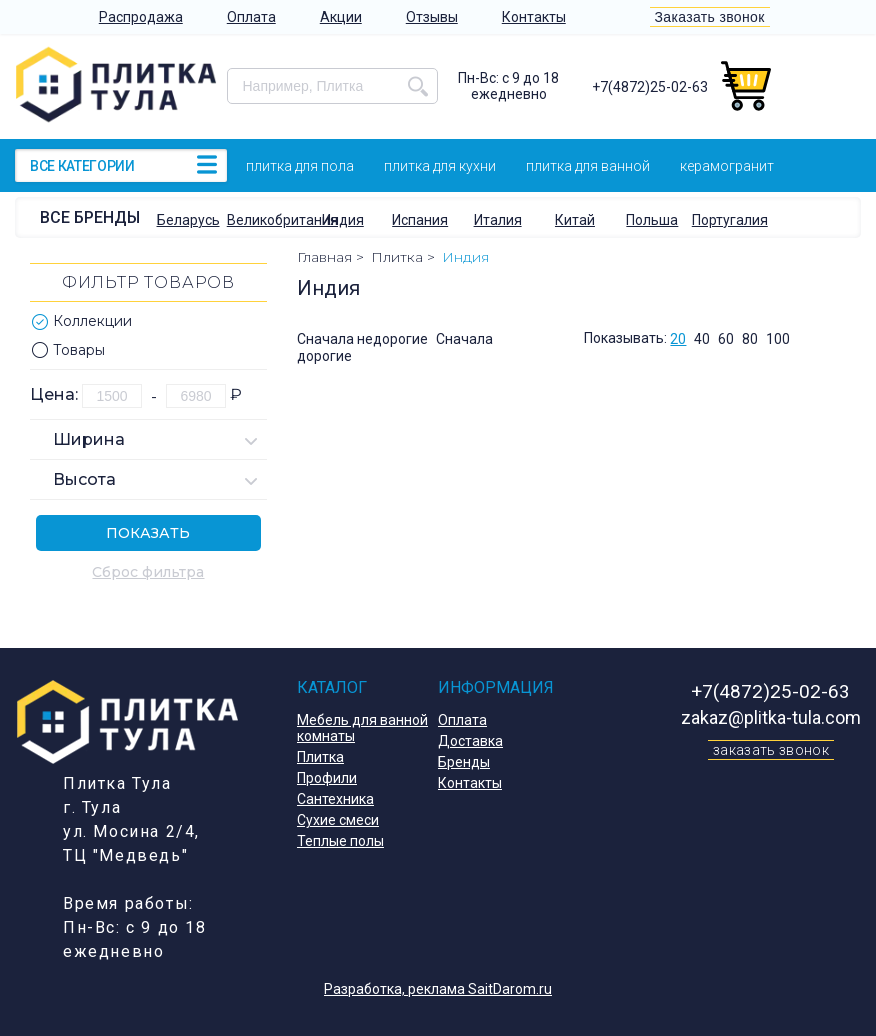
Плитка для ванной (588, 166)
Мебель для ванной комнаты (362, 728)
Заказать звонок (710, 17)
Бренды (464, 762)
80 (750, 339)
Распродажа (141, 17)
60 (726, 339)
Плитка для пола (300, 166)
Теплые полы (340, 841)
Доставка (470, 741)
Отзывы (432, 17)
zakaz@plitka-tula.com (771, 717)
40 (702, 339)
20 (678, 339)
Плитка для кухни (440, 166)
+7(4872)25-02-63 (650, 87)
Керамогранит (727, 166)
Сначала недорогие (362, 339)
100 (778, 339)
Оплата (251, 17)
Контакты (534, 17)
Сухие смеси (338, 820)
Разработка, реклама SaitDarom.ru (438, 989)
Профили (327, 778)
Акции (341, 17)
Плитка (320, 757)
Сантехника (335, 799)
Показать (148, 533)
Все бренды (90, 217)
